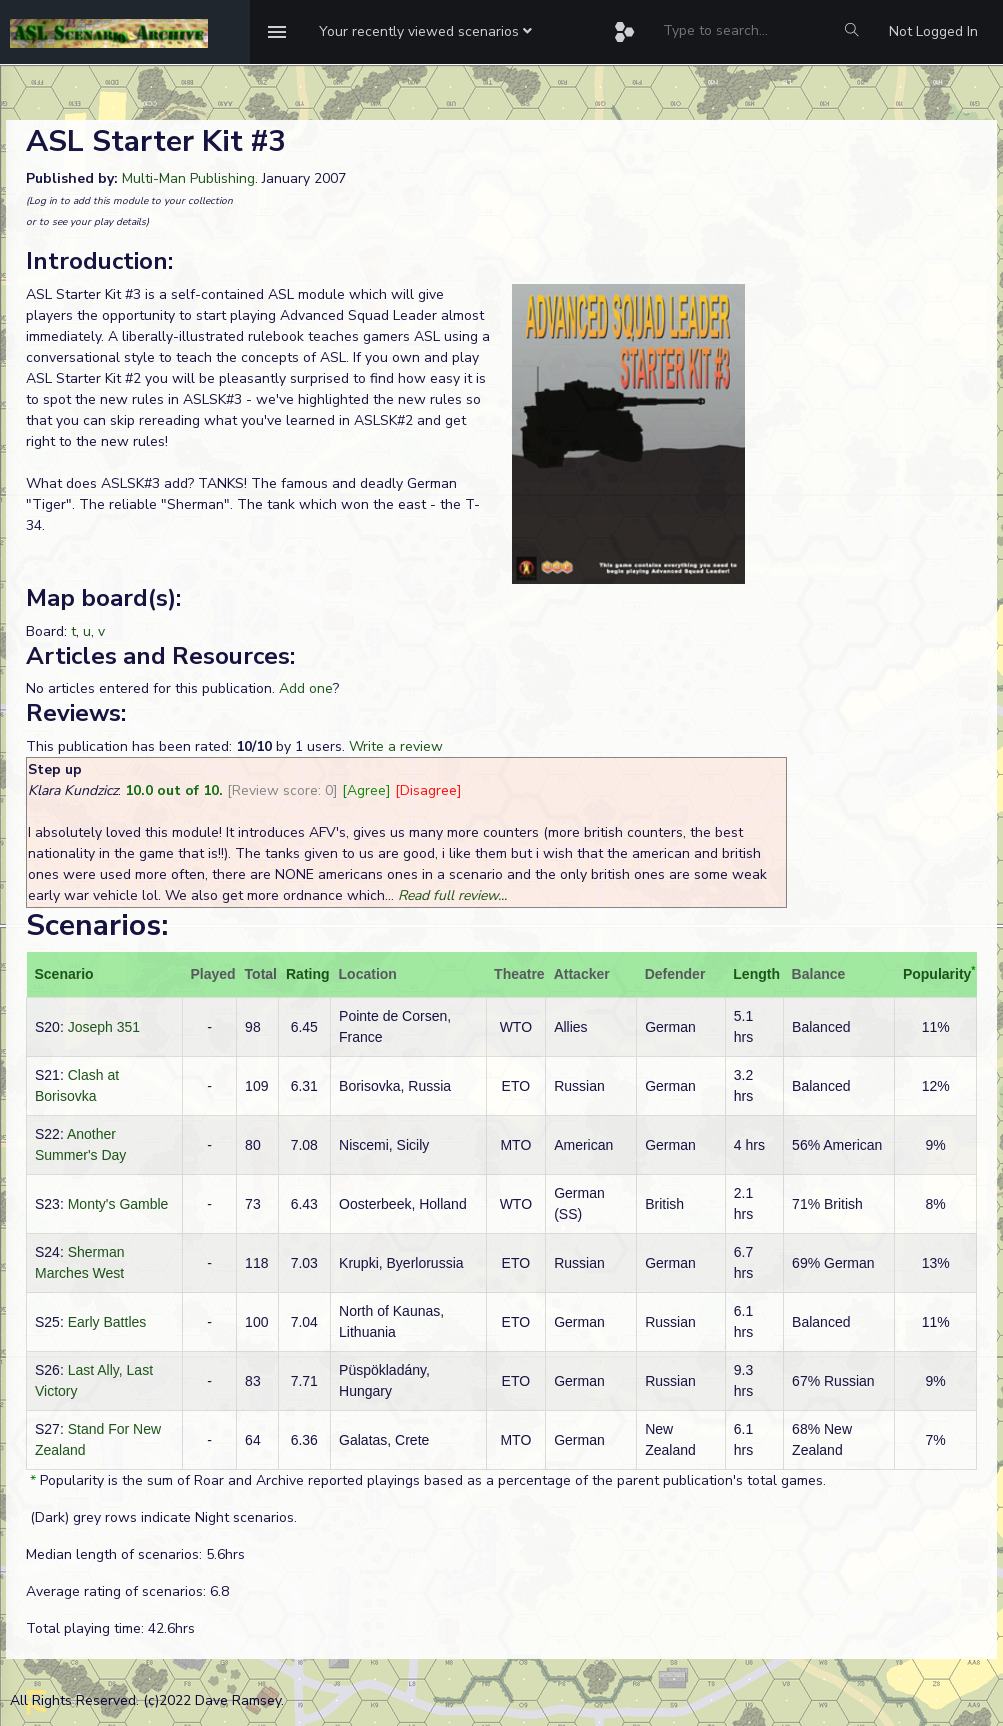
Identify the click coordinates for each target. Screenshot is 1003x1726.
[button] (425, 32)
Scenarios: (97, 925)
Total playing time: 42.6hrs (110, 1628)
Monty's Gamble (118, 1204)
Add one (306, 688)
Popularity (937, 974)
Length (756, 974)
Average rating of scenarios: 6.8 (127, 1591)
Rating (308, 974)
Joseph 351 (104, 1027)
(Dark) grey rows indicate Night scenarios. (161, 1517)
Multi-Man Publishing (188, 178)
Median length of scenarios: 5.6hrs (135, 1554)
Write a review (396, 746)
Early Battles (107, 1322)
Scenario (64, 974)
